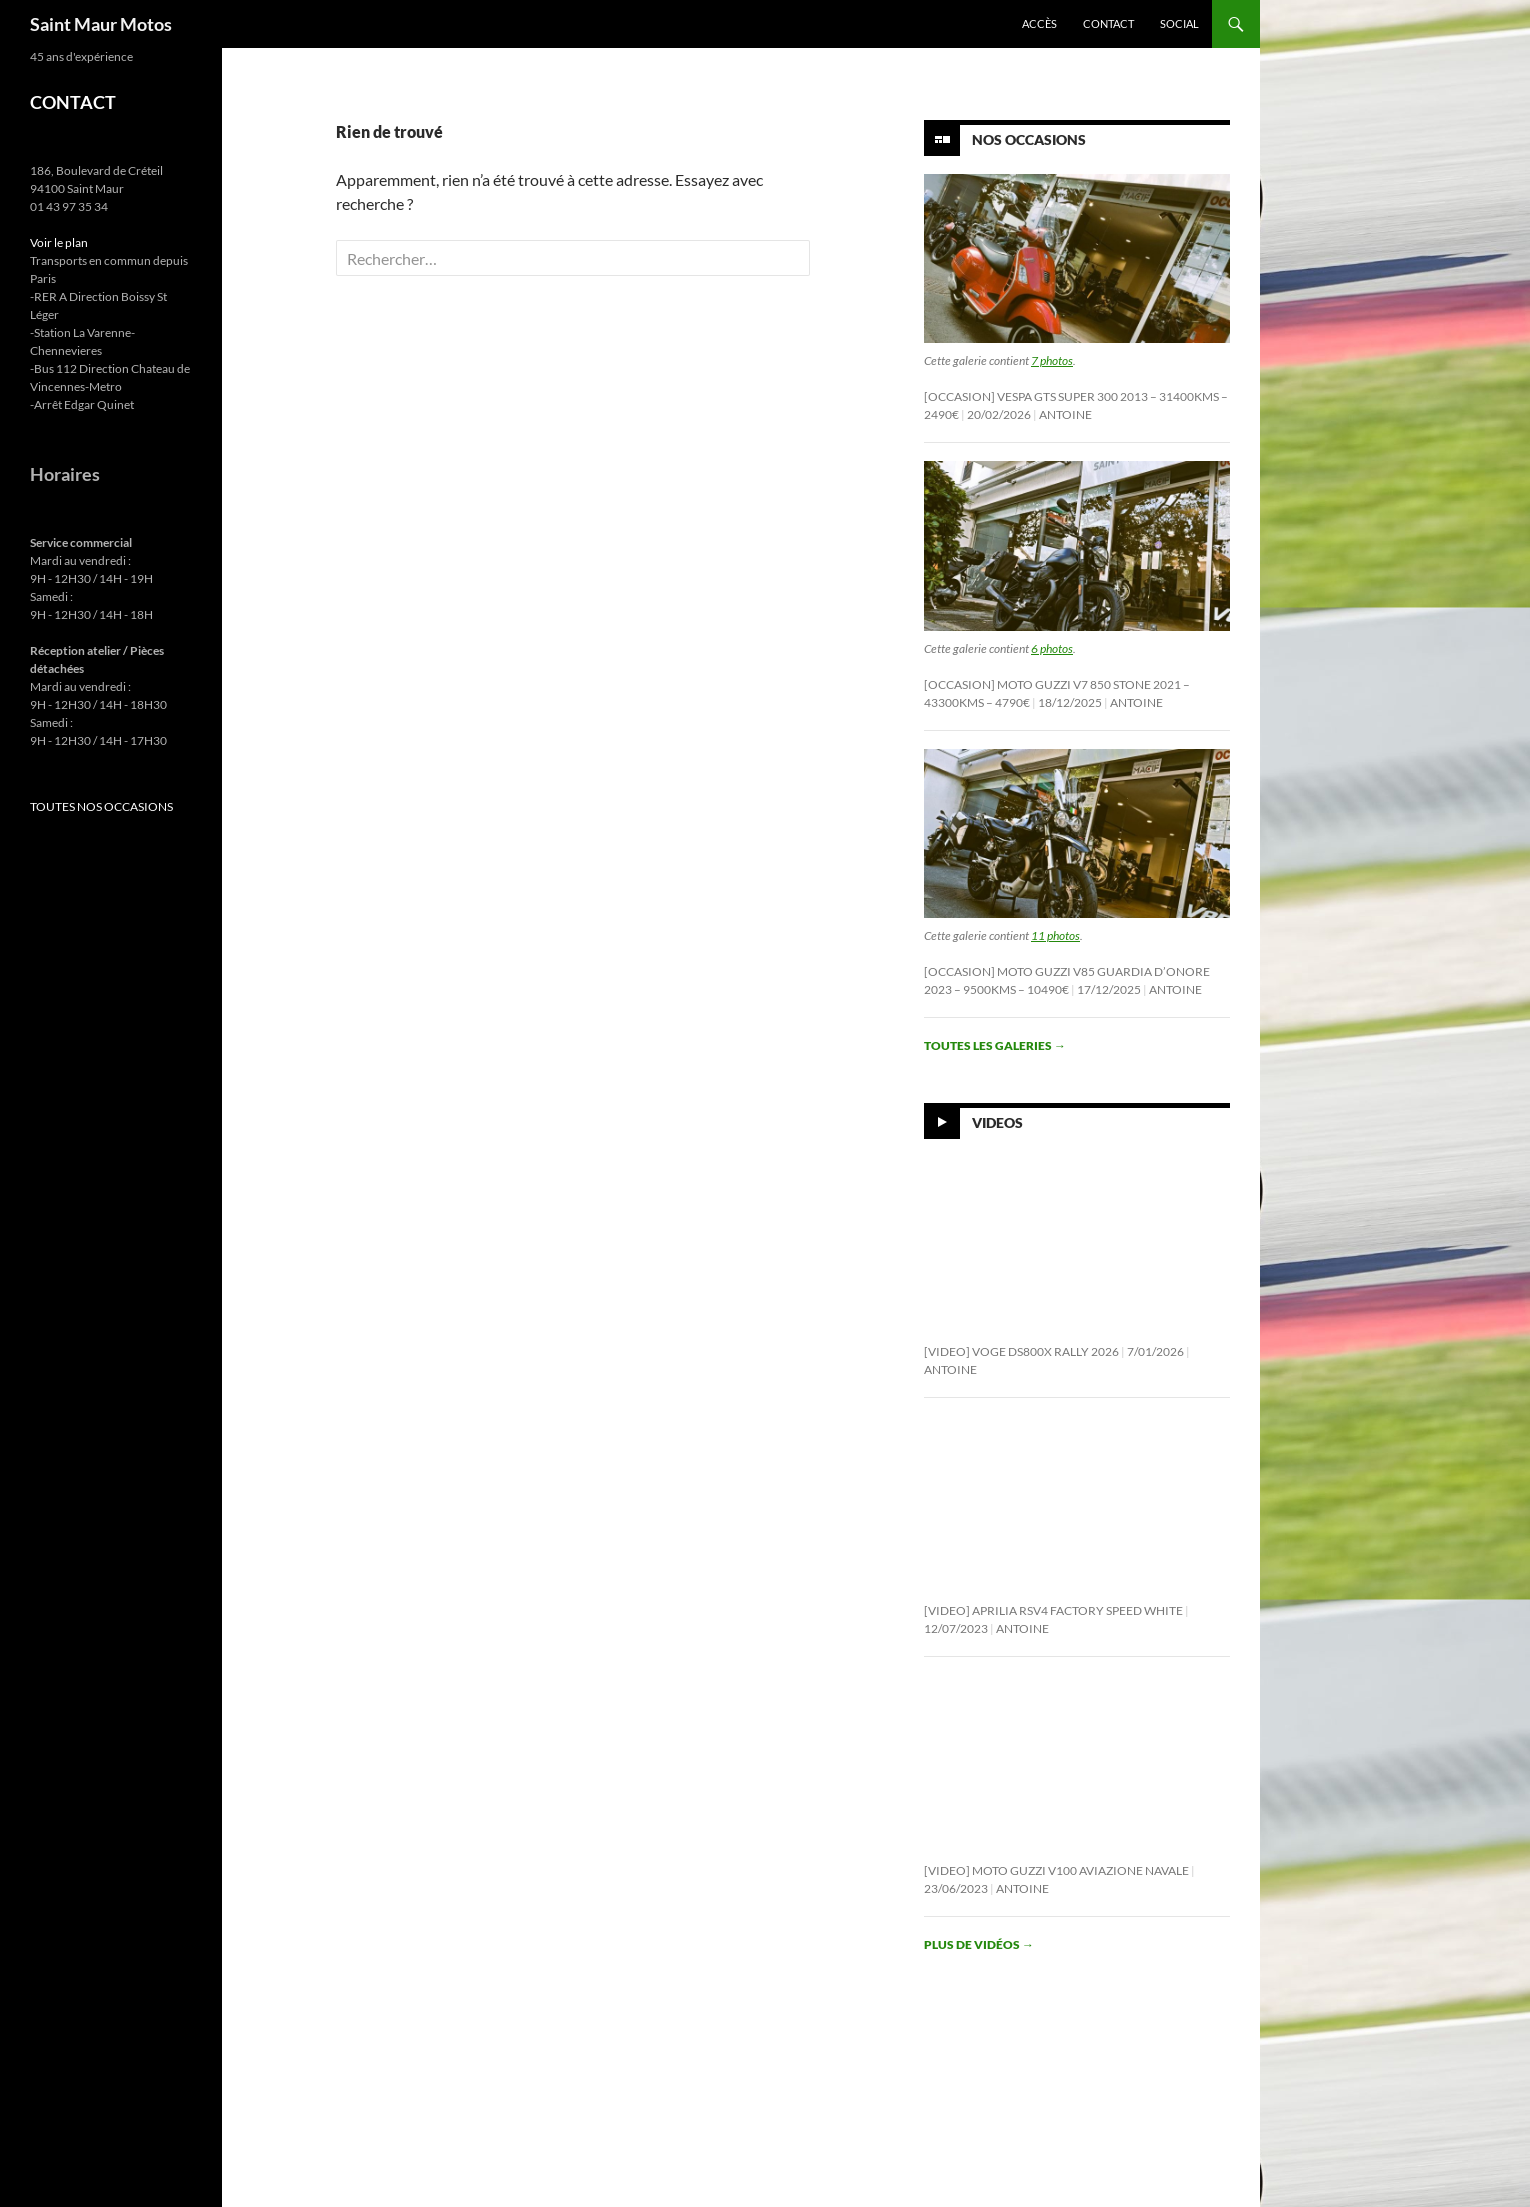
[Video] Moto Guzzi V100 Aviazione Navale (1056, 1870)
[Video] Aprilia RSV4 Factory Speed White (1053, 1610)
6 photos (1052, 648)
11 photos (1055, 935)
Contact (1108, 23)
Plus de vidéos (979, 1944)
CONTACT (73, 102)
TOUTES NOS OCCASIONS (101, 806)
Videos (997, 1122)
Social (1179, 23)
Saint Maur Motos (101, 24)
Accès (1039, 23)
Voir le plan (59, 242)
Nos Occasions (1029, 139)
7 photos (1052, 360)
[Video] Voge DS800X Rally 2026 (1021, 1351)
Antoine (1065, 414)
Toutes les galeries (995, 1045)
